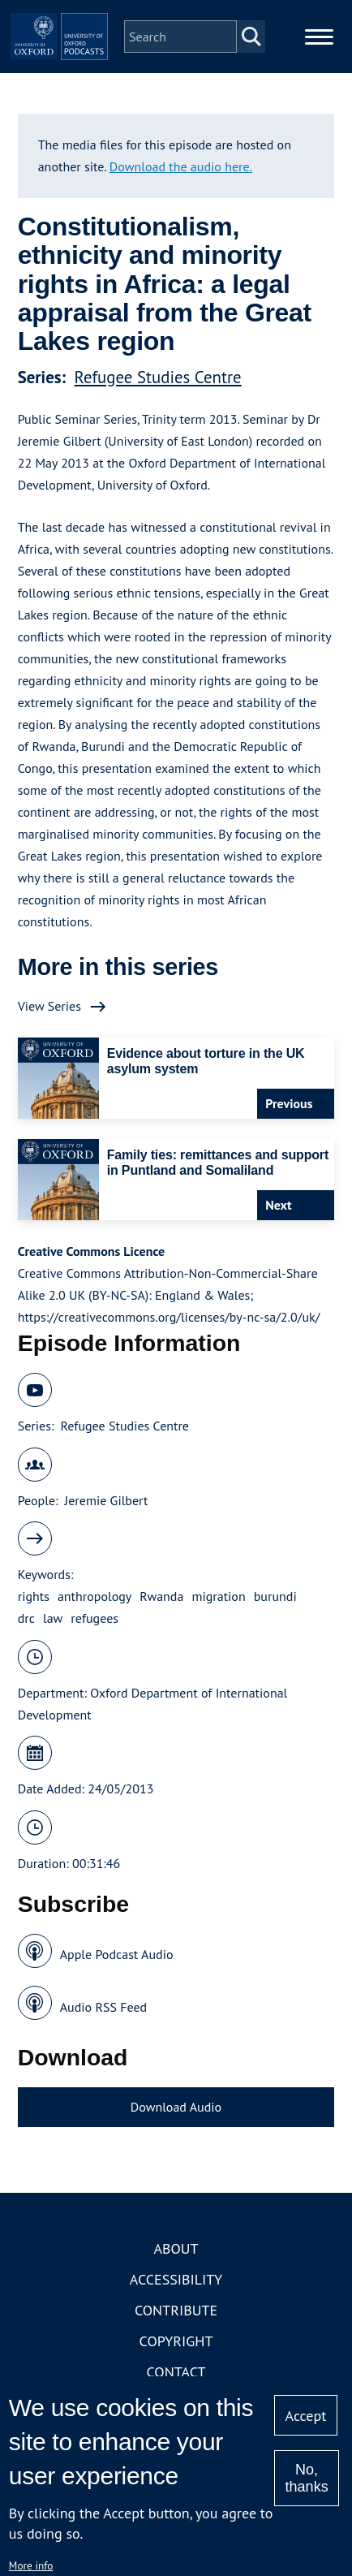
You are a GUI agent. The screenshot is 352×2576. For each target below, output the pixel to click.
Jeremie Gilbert (106, 1500)
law (52, 1618)
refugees (94, 1618)
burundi (275, 1596)
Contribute (176, 2310)
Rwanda (161, 1596)
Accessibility (176, 2279)
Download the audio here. (180, 166)
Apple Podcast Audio (117, 1954)
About (175, 2248)
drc (26, 1618)
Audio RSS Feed (103, 2007)
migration (218, 1596)
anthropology (94, 1596)
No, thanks (306, 2478)
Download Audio (176, 2107)
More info (31, 2565)
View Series (49, 1006)
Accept (306, 2415)
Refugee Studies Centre (158, 377)
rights (33, 1596)
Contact (176, 2371)
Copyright (176, 2341)
